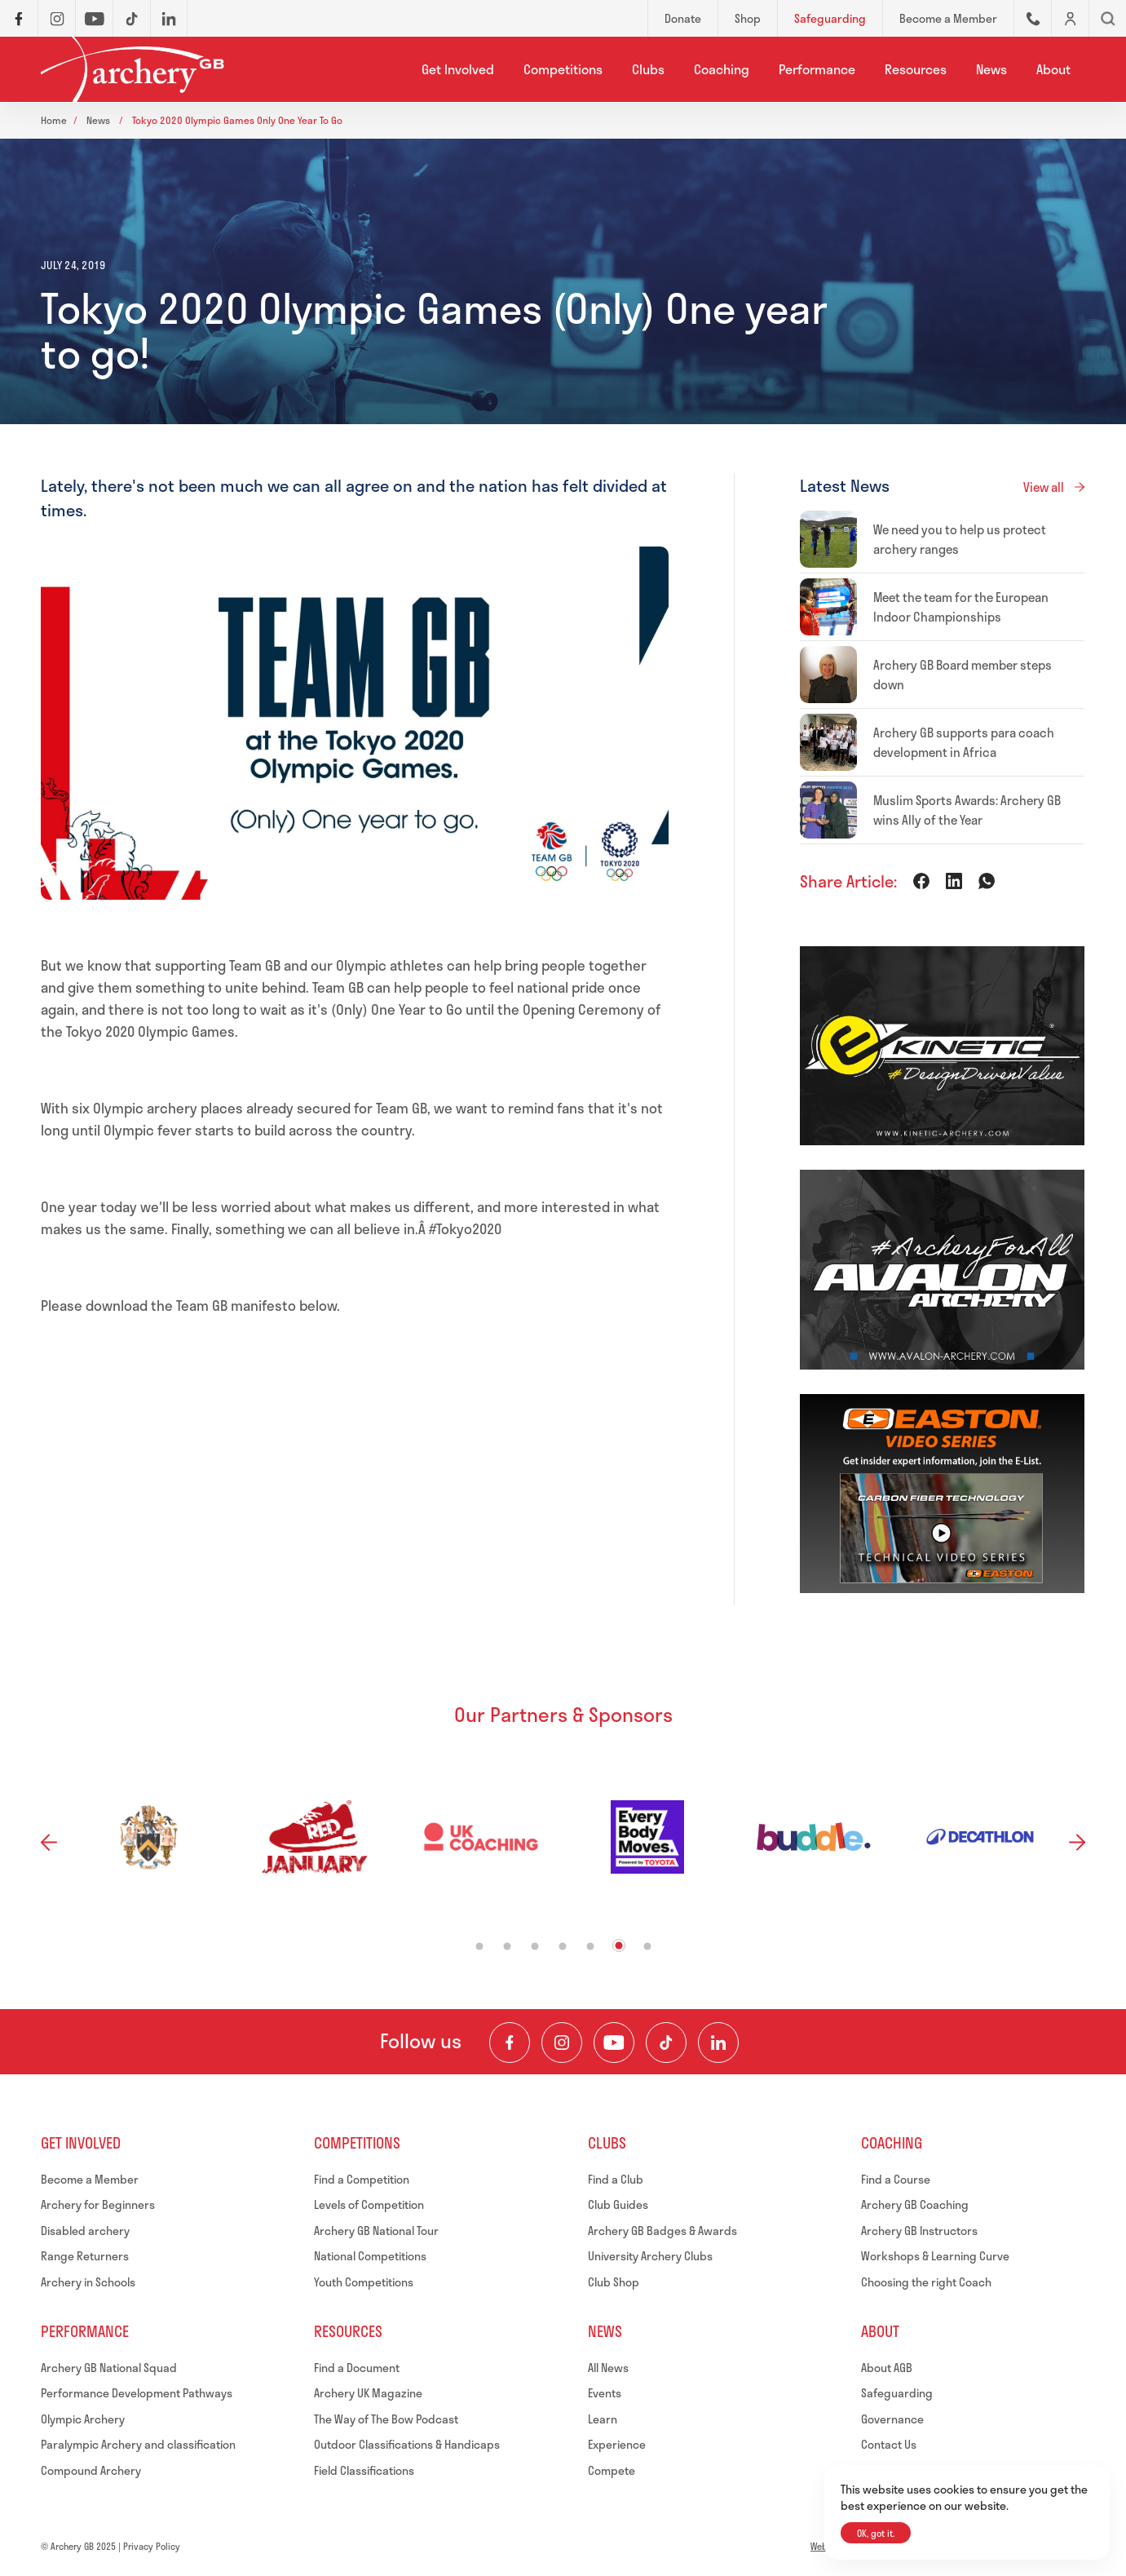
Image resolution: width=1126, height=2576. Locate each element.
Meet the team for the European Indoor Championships (961, 606)
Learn (602, 2419)
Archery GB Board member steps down (962, 674)
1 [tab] (479, 1946)
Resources (916, 69)
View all (1043, 487)
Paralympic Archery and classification (138, 2444)
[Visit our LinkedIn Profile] (718, 2042)
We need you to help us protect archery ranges (959, 539)
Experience (617, 2444)
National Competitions (370, 2255)
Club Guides (618, 2204)
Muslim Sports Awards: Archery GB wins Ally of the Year (967, 810)
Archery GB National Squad (109, 2367)
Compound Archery (91, 2470)
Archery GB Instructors (919, 2230)
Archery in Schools (88, 2282)
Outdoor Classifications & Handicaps (407, 2444)
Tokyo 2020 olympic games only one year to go (237, 120)
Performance (817, 69)
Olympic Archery (83, 2419)
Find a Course (895, 2179)
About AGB (886, 2367)
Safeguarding (897, 2392)
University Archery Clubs (650, 2255)
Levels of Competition (369, 2204)
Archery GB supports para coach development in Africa (963, 742)
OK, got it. (875, 2533)
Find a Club (615, 2179)
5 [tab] (590, 1946)
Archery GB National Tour (376, 2230)
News (991, 69)
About (1053, 69)
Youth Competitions (363, 2282)
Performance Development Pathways (136, 2392)
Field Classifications (364, 2470)
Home (54, 120)
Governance (892, 2419)
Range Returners (85, 2255)
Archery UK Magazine (368, 2392)
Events (604, 2392)
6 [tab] (618, 1945)
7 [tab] (647, 1946)
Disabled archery (85, 2230)
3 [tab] (534, 1946)
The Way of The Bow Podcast (386, 2419)
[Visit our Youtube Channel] (614, 2042)
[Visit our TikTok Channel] (666, 2042)
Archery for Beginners (98, 2204)
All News (608, 2367)
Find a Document (357, 2367)
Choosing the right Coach (926, 2282)
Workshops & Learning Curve (935, 2255)
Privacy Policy (151, 2546)
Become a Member (90, 2179)
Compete (611, 2470)
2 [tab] (506, 1946)
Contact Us (888, 2444)
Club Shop (613, 2282)
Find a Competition (361, 2179)
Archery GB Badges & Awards (662, 2230)
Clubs (648, 69)
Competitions (563, 69)
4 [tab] (562, 1946)
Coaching (721, 69)
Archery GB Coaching (915, 2204)
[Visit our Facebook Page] (509, 2042)
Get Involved (458, 69)
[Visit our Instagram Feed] (561, 2042)
